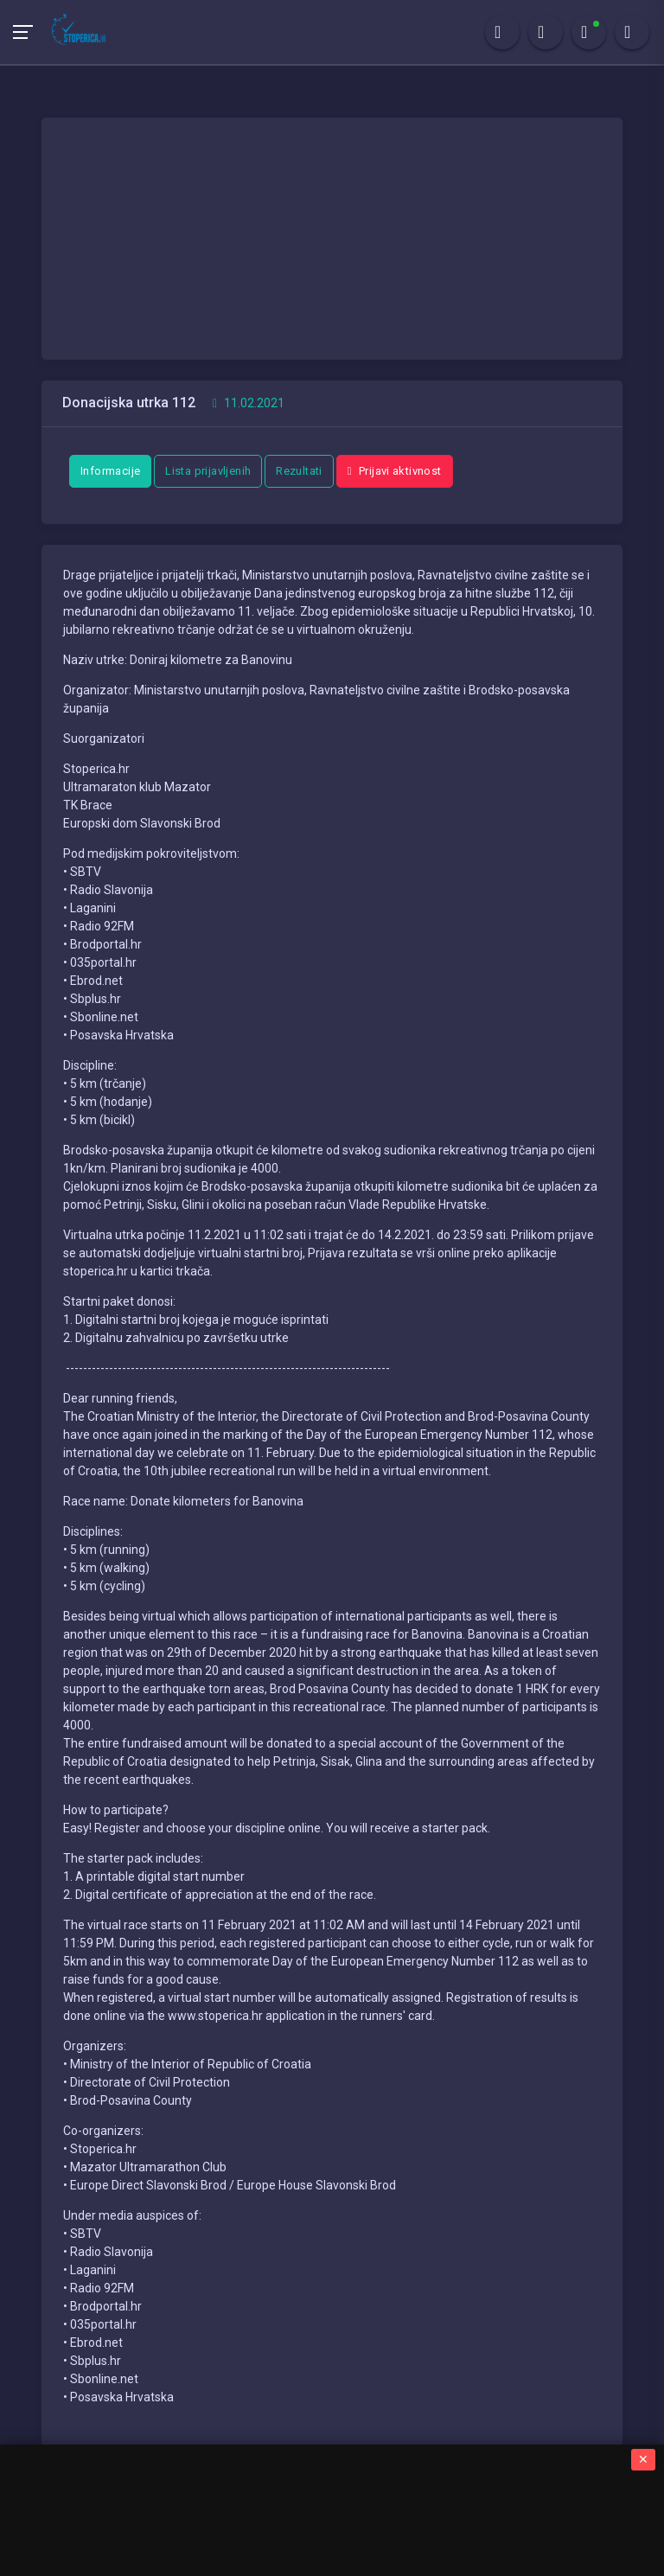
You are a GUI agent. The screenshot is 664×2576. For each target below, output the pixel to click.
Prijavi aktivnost (395, 470)
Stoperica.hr (230, 2494)
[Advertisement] (332, 239)
